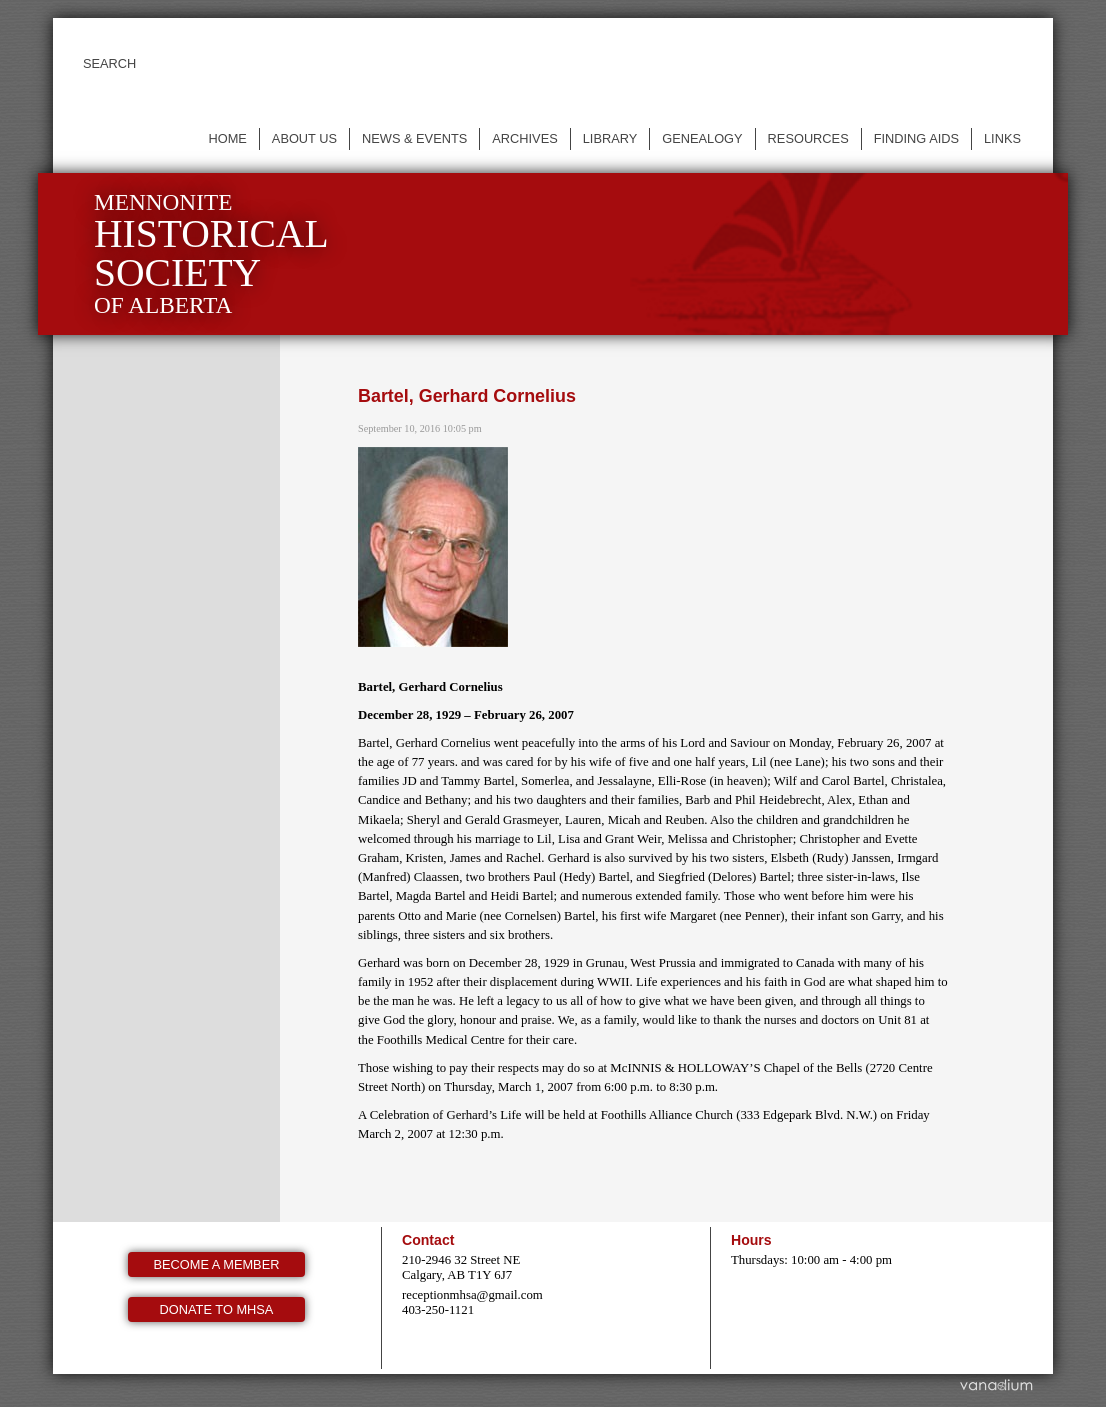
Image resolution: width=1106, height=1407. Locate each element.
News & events (414, 138)
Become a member (217, 1264)
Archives (524, 138)
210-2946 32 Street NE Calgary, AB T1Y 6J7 (461, 1267)
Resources (808, 138)
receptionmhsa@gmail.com (472, 1295)
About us (304, 138)
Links (1002, 138)
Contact (428, 1240)
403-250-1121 (438, 1310)
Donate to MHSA (217, 1309)
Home (227, 138)
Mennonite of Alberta (211, 253)
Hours (751, 1240)
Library (610, 138)
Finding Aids (916, 138)
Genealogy (702, 138)
